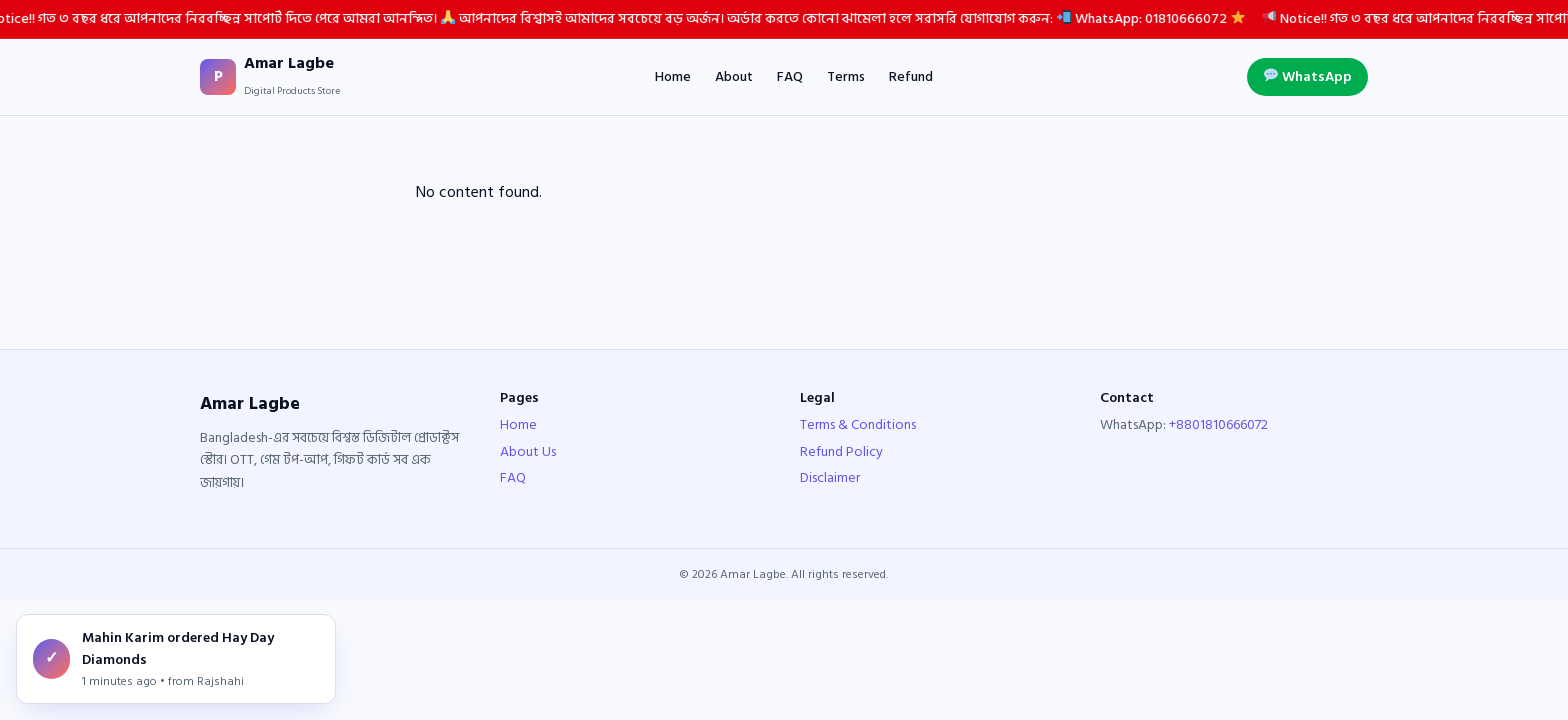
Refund (911, 77)
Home (673, 77)
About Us (528, 451)
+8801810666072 (1218, 424)
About (734, 77)
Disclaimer (830, 477)
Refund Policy (841, 451)
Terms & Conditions (858, 424)
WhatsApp (1308, 76)
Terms (846, 77)
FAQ (790, 77)
